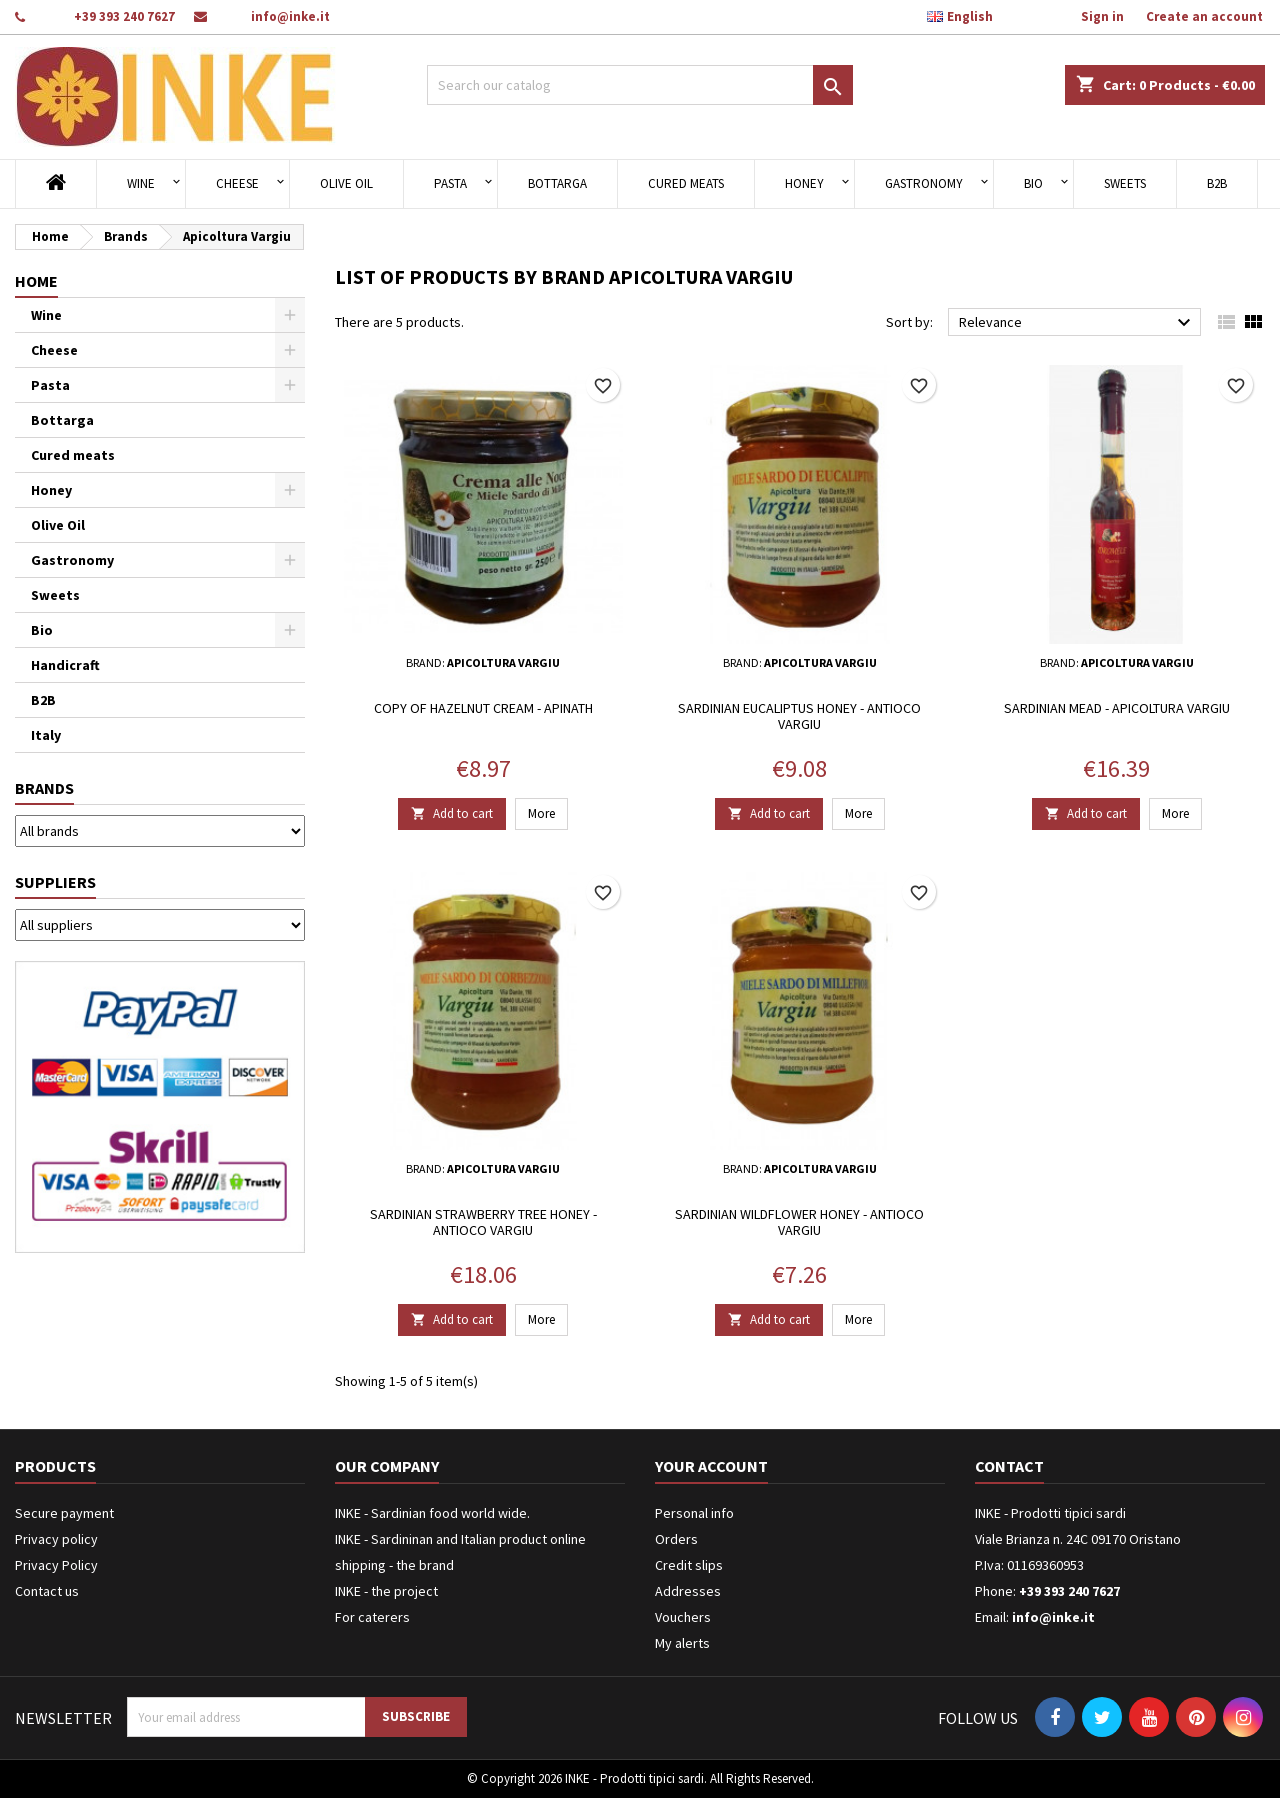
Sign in (1102, 16)
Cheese (237, 183)
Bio (1033, 183)
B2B (1217, 183)
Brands (44, 788)
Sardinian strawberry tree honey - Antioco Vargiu (483, 1222)
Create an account (1204, 16)
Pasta (450, 183)
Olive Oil (346, 183)
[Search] (640, 85)
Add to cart (452, 813)
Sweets (1125, 183)
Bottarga (557, 183)
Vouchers (683, 1617)
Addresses (688, 1591)
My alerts (682, 1643)
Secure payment (64, 1513)
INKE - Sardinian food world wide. (432, 1513)
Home (36, 281)
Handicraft (65, 665)
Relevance (1077, 323)
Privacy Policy (56, 1565)
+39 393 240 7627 (124, 16)
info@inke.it (290, 16)
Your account (711, 1466)
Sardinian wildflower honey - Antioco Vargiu (799, 1222)
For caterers (372, 1617)
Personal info (694, 1513)
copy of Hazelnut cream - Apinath (483, 708)
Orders (676, 1539)
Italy (46, 735)
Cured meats (686, 183)
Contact (1009, 1466)
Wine (141, 183)
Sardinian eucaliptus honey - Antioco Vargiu (799, 716)
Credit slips (689, 1565)
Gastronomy (924, 183)
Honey (804, 183)
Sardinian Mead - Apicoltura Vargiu (1117, 708)
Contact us (47, 1591)
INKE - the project (386, 1591)
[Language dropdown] (970, 17)
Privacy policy (56, 1539)
